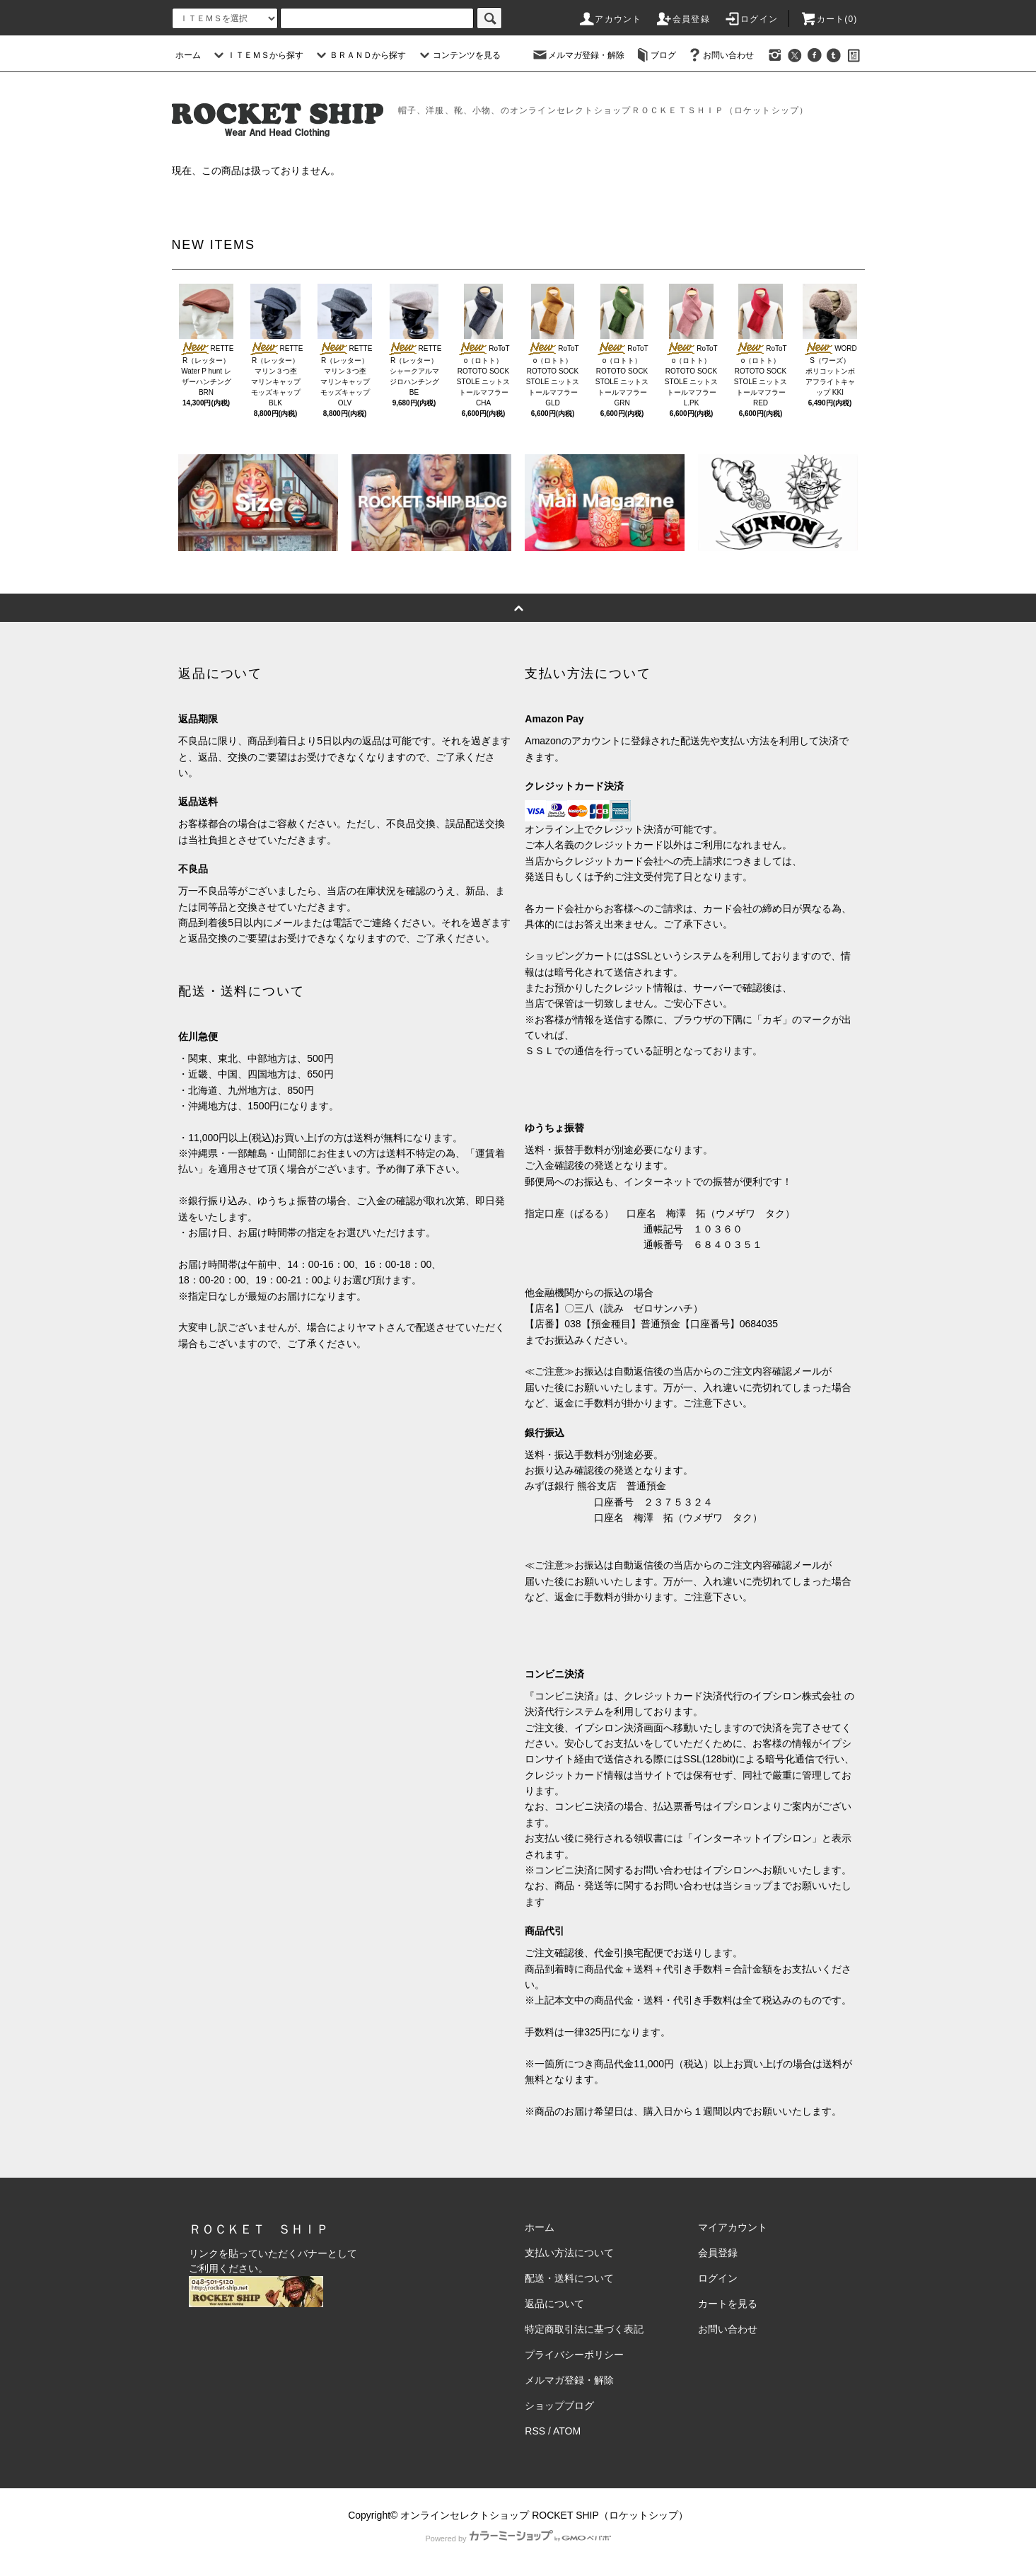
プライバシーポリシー (574, 2354)
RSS (535, 2431)
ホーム (188, 55)
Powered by (517, 2538)
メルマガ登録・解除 (577, 55)
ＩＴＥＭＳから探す (256, 55)
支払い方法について (569, 2252)
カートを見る (727, 2303)
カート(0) (829, 19)
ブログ (655, 55)
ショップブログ (559, 2405)
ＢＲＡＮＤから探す (359, 55)
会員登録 (683, 19)
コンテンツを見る (458, 55)
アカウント (609, 19)
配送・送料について (569, 2278)
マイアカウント (732, 2227)
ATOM (567, 2431)
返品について (554, 2303)
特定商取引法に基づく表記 (584, 2329)
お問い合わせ (720, 55)
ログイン (750, 19)
